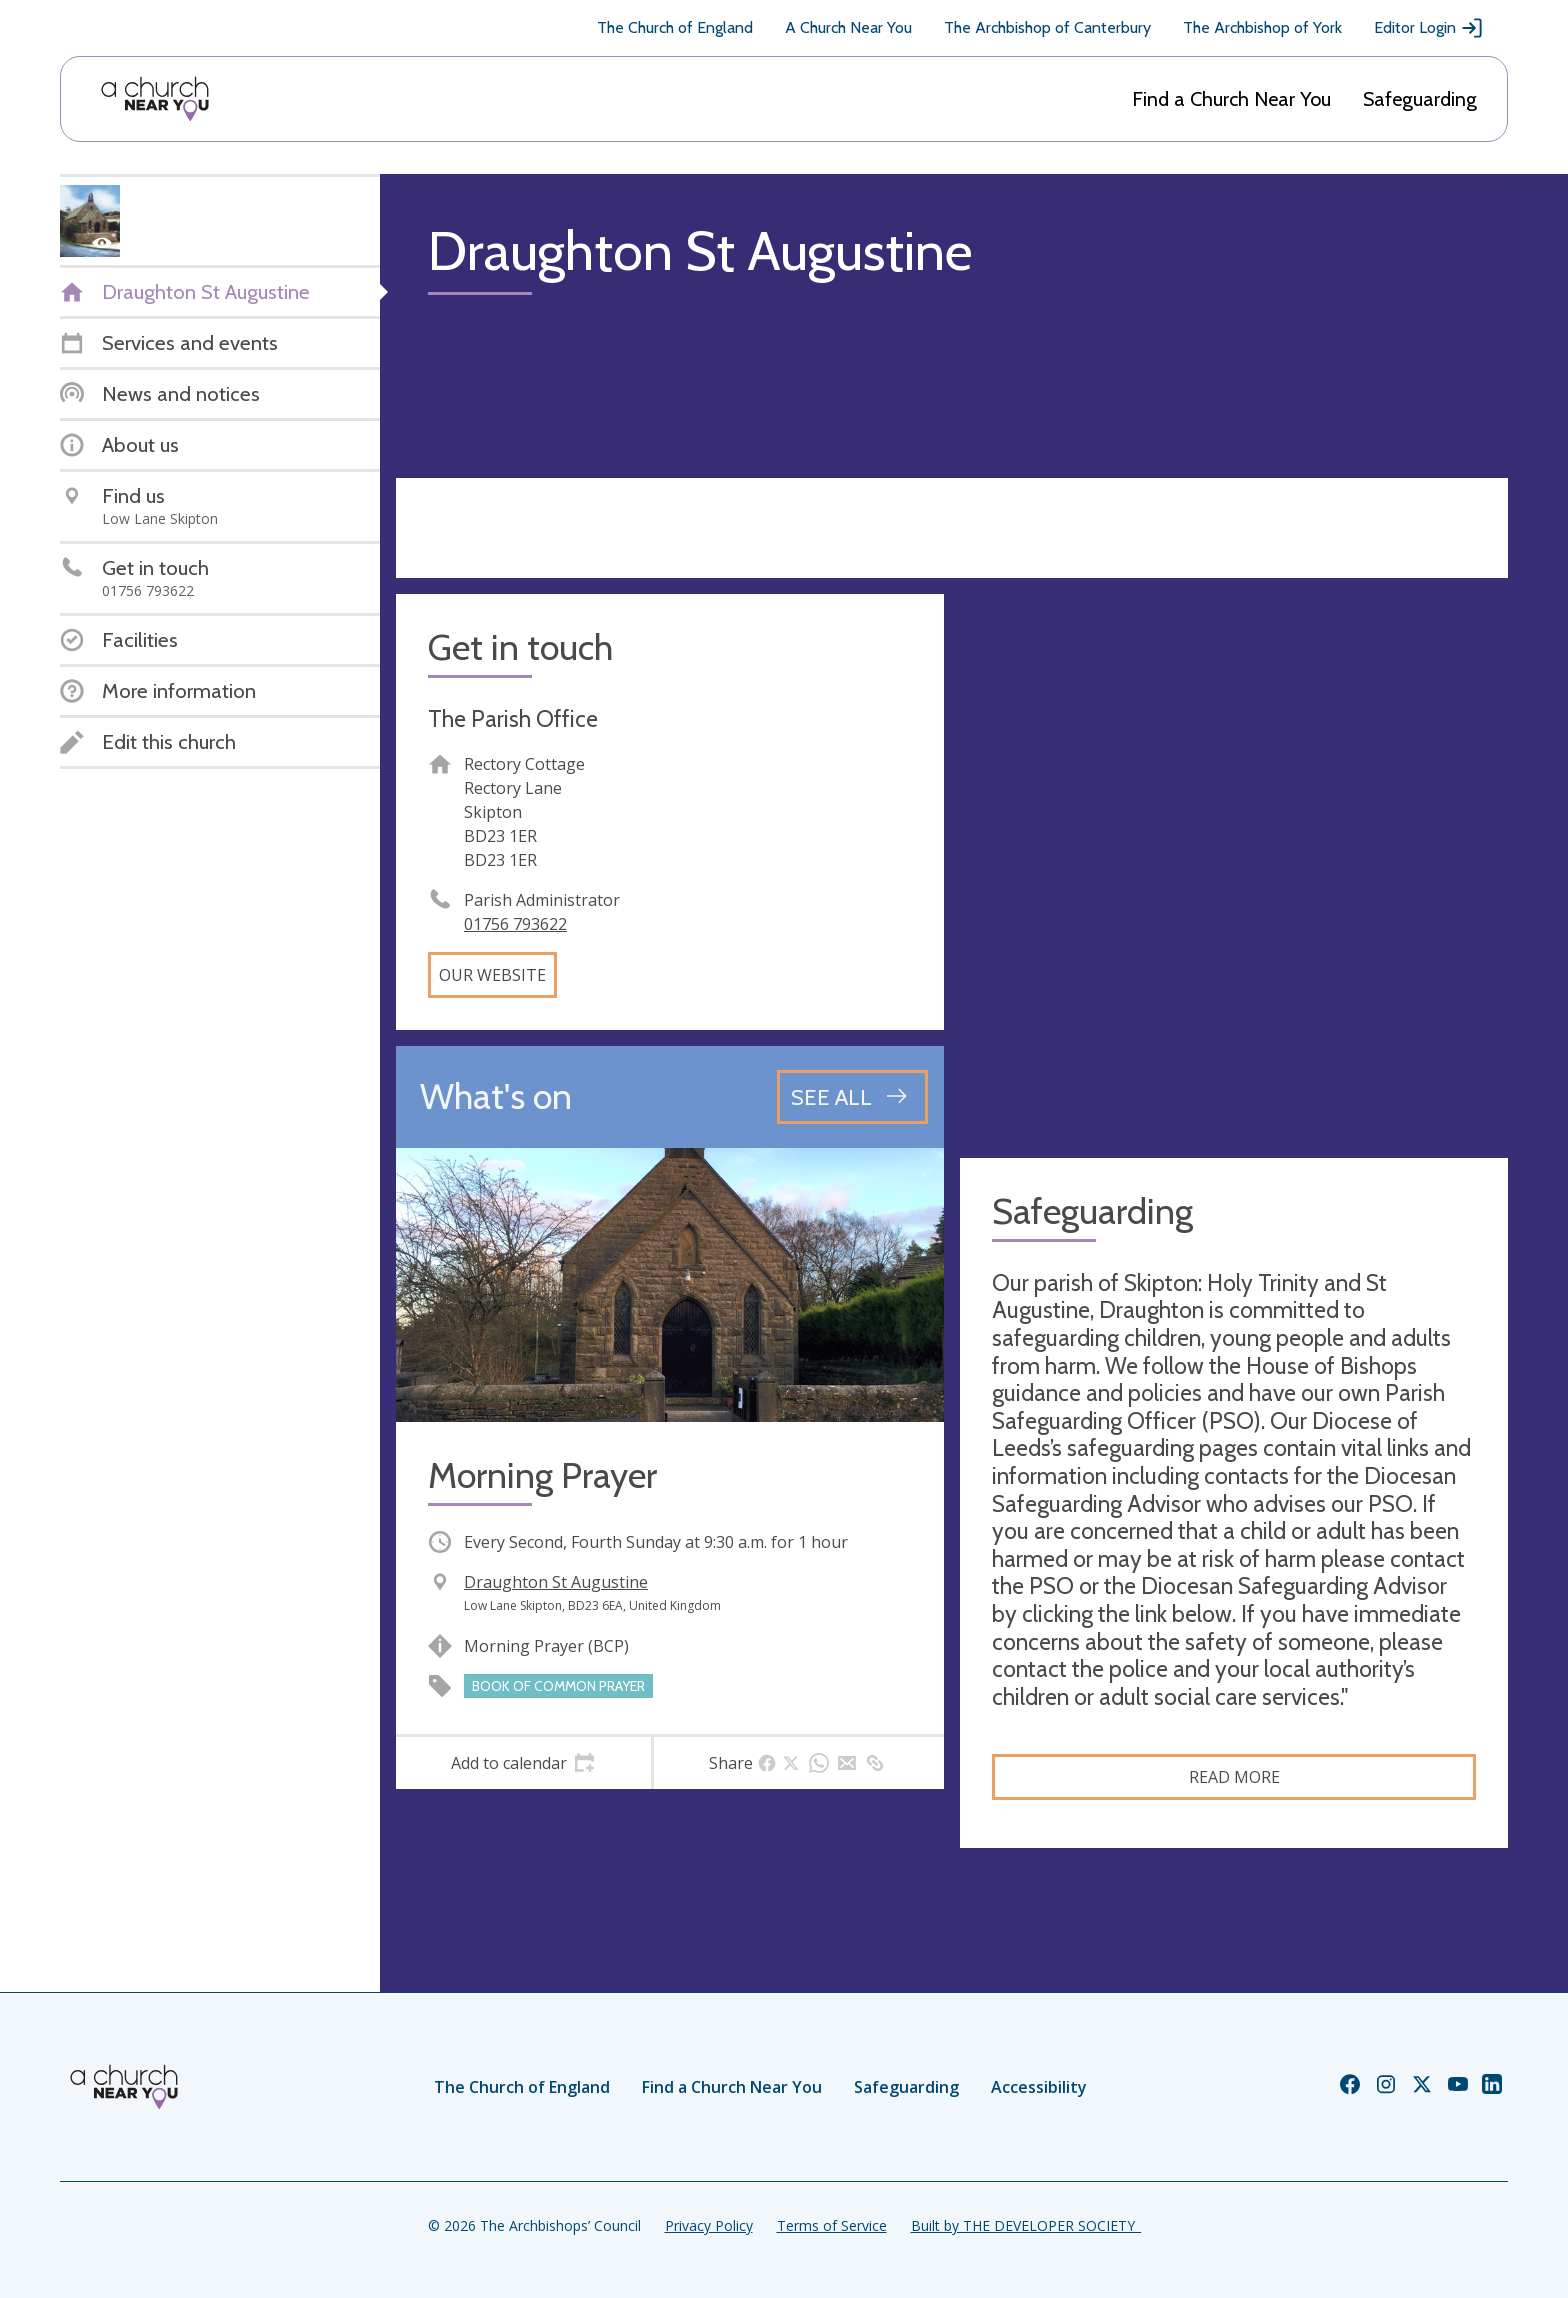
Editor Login (1429, 28)
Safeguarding (1420, 99)
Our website (492, 975)
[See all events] (852, 1097)
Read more (1234, 1777)
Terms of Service (832, 2225)
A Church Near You (848, 27)
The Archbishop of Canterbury (1047, 27)
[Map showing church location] (1234, 868)
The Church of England (675, 27)
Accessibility (1039, 2087)
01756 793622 (515, 924)
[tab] (523, 1763)
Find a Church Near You (1231, 99)
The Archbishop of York (1262, 27)
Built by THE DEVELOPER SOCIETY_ (1026, 2225)
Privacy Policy (709, 2225)
